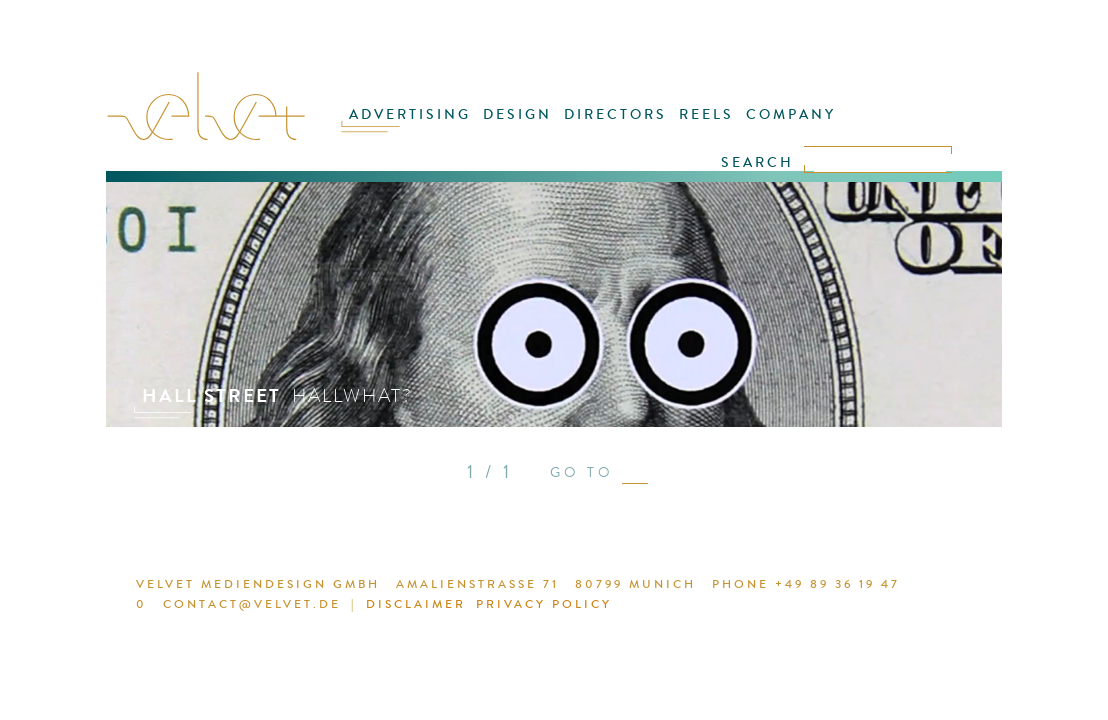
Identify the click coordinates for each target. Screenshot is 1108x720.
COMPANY (775, 127)
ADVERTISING (431, 127)
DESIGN (529, 127)
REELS (699, 127)
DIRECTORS (617, 127)
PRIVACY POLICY (470, 607)
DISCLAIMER (351, 607)
